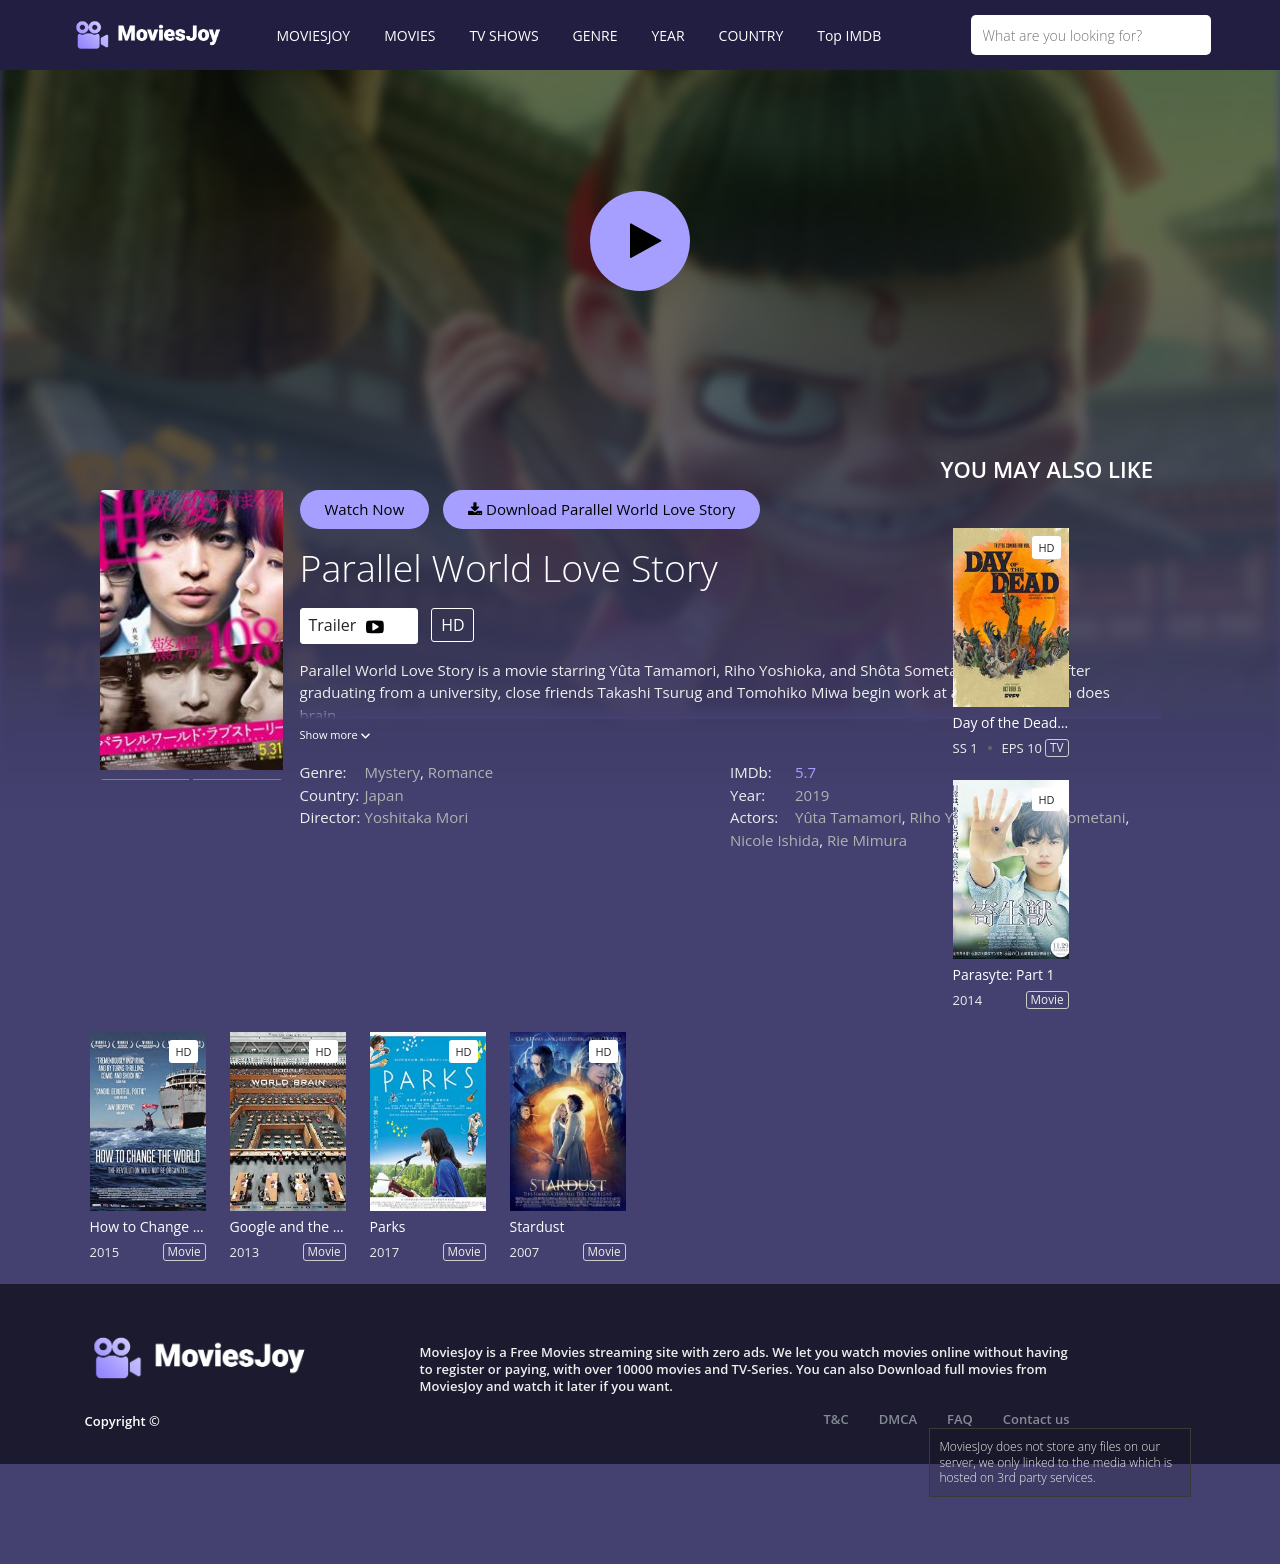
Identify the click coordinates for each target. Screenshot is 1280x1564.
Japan (384, 795)
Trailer (346, 626)
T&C (836, 1419)
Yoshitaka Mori (417, 817)
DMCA (898, 1419)
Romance (460, 772)
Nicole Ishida (774, 840)
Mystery (393, 772)
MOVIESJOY (314, 35)
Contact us (1036, 1419)
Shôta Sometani (1070, 817)
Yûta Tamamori (848, 817)
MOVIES (409, 35)
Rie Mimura (867, 840)
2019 (812, 795)
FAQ (960, 1419)
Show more (335, 734)
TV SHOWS (503, 35)
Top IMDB (849, 35)
